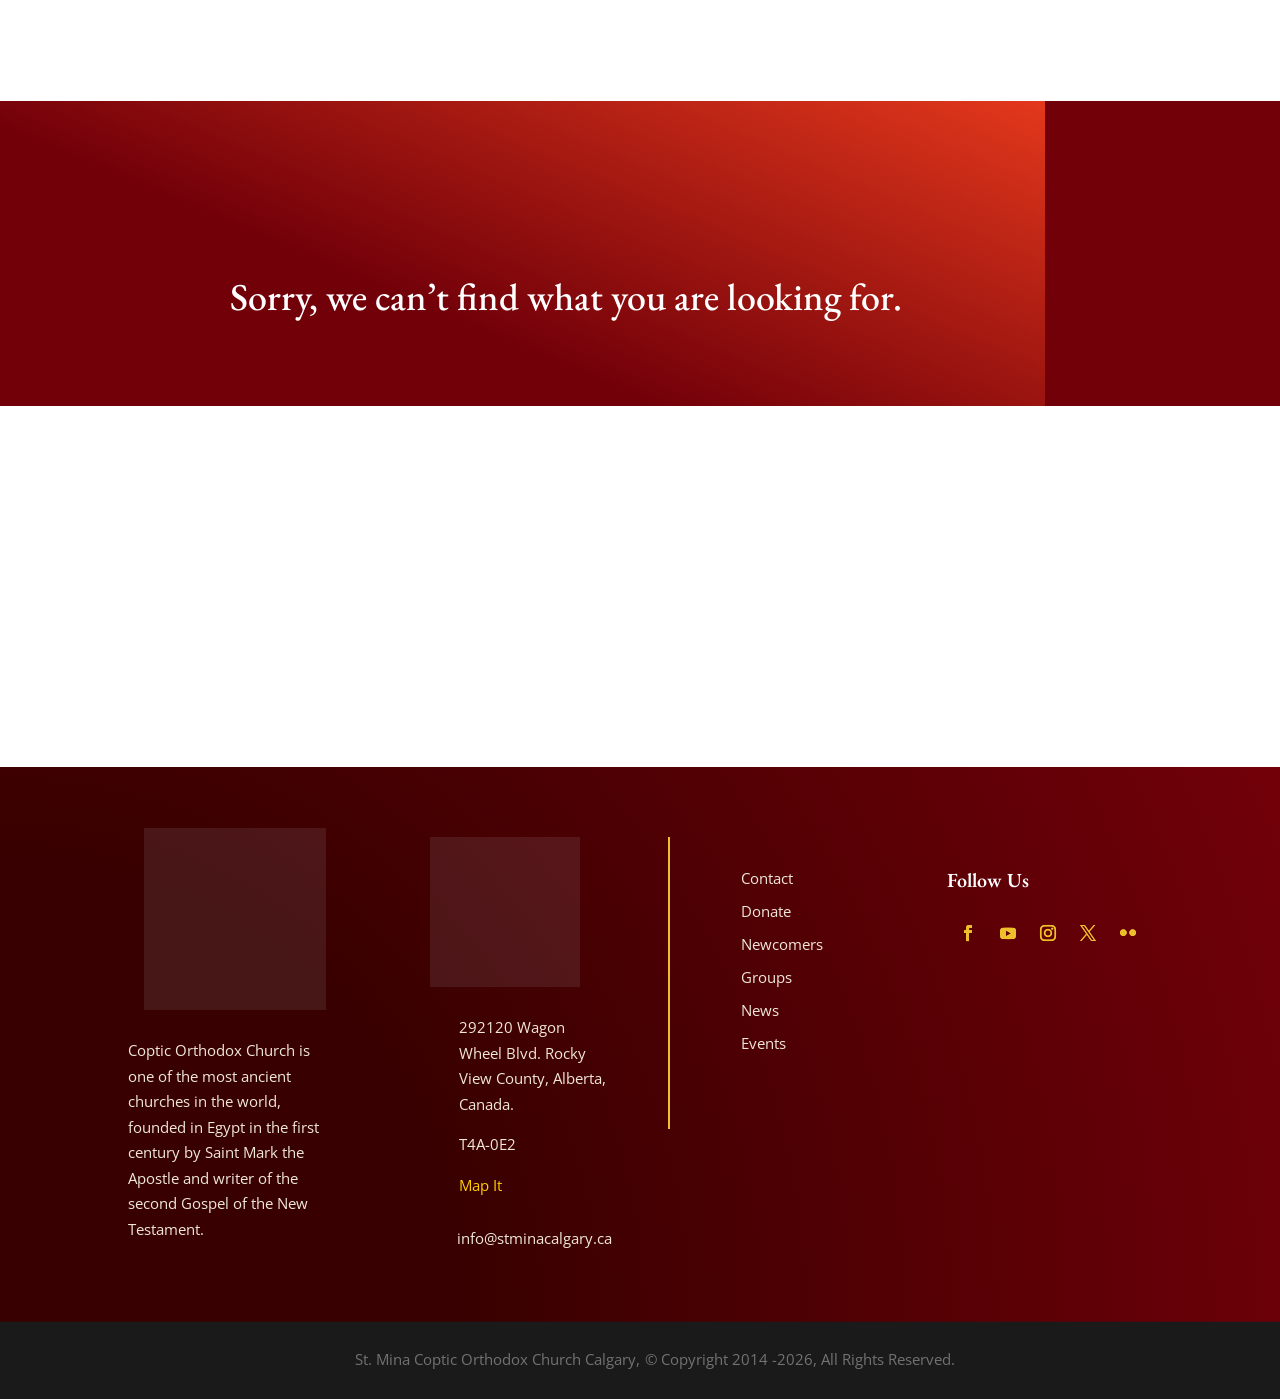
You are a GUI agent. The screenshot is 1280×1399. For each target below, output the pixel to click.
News (760, 1010)
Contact (767, 878)
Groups (766, 977)
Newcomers (782, 944)
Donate (766, 911)
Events (763, 1043)
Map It (480, 1185)
